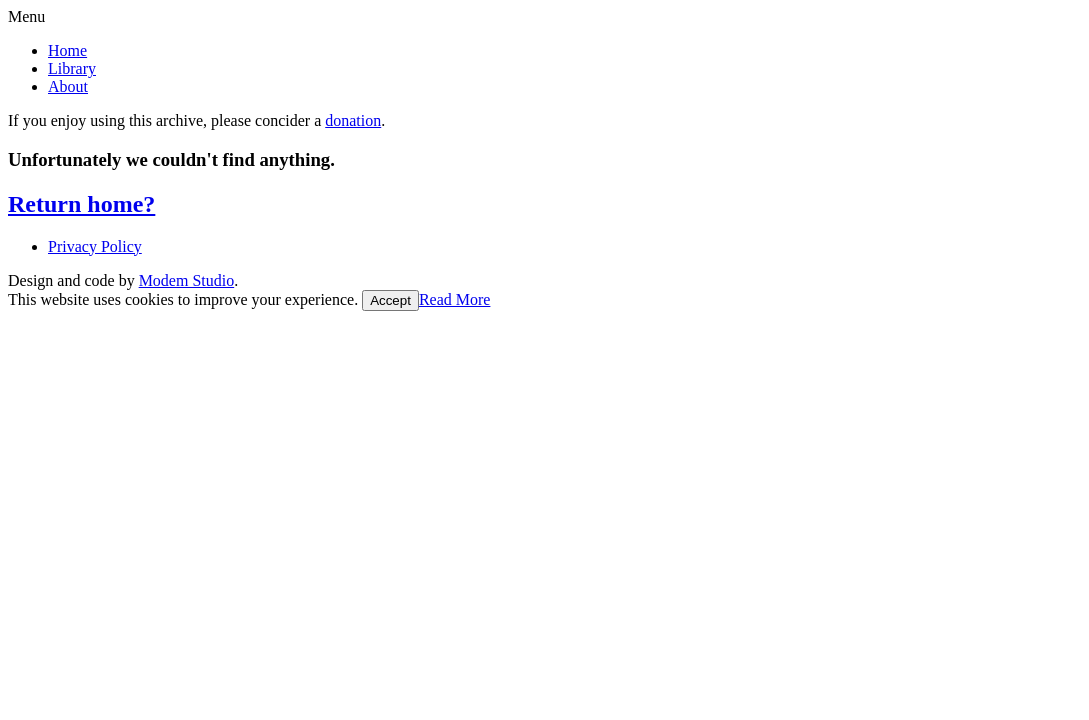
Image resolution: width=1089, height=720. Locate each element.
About (68, 86)
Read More (455, 299)
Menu (26, 16)
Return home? (81, 204)
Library (72, 68)
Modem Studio (187, 280)
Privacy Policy (95, 246)
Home (67, 50)
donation (353, 120)
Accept (390, 300)
